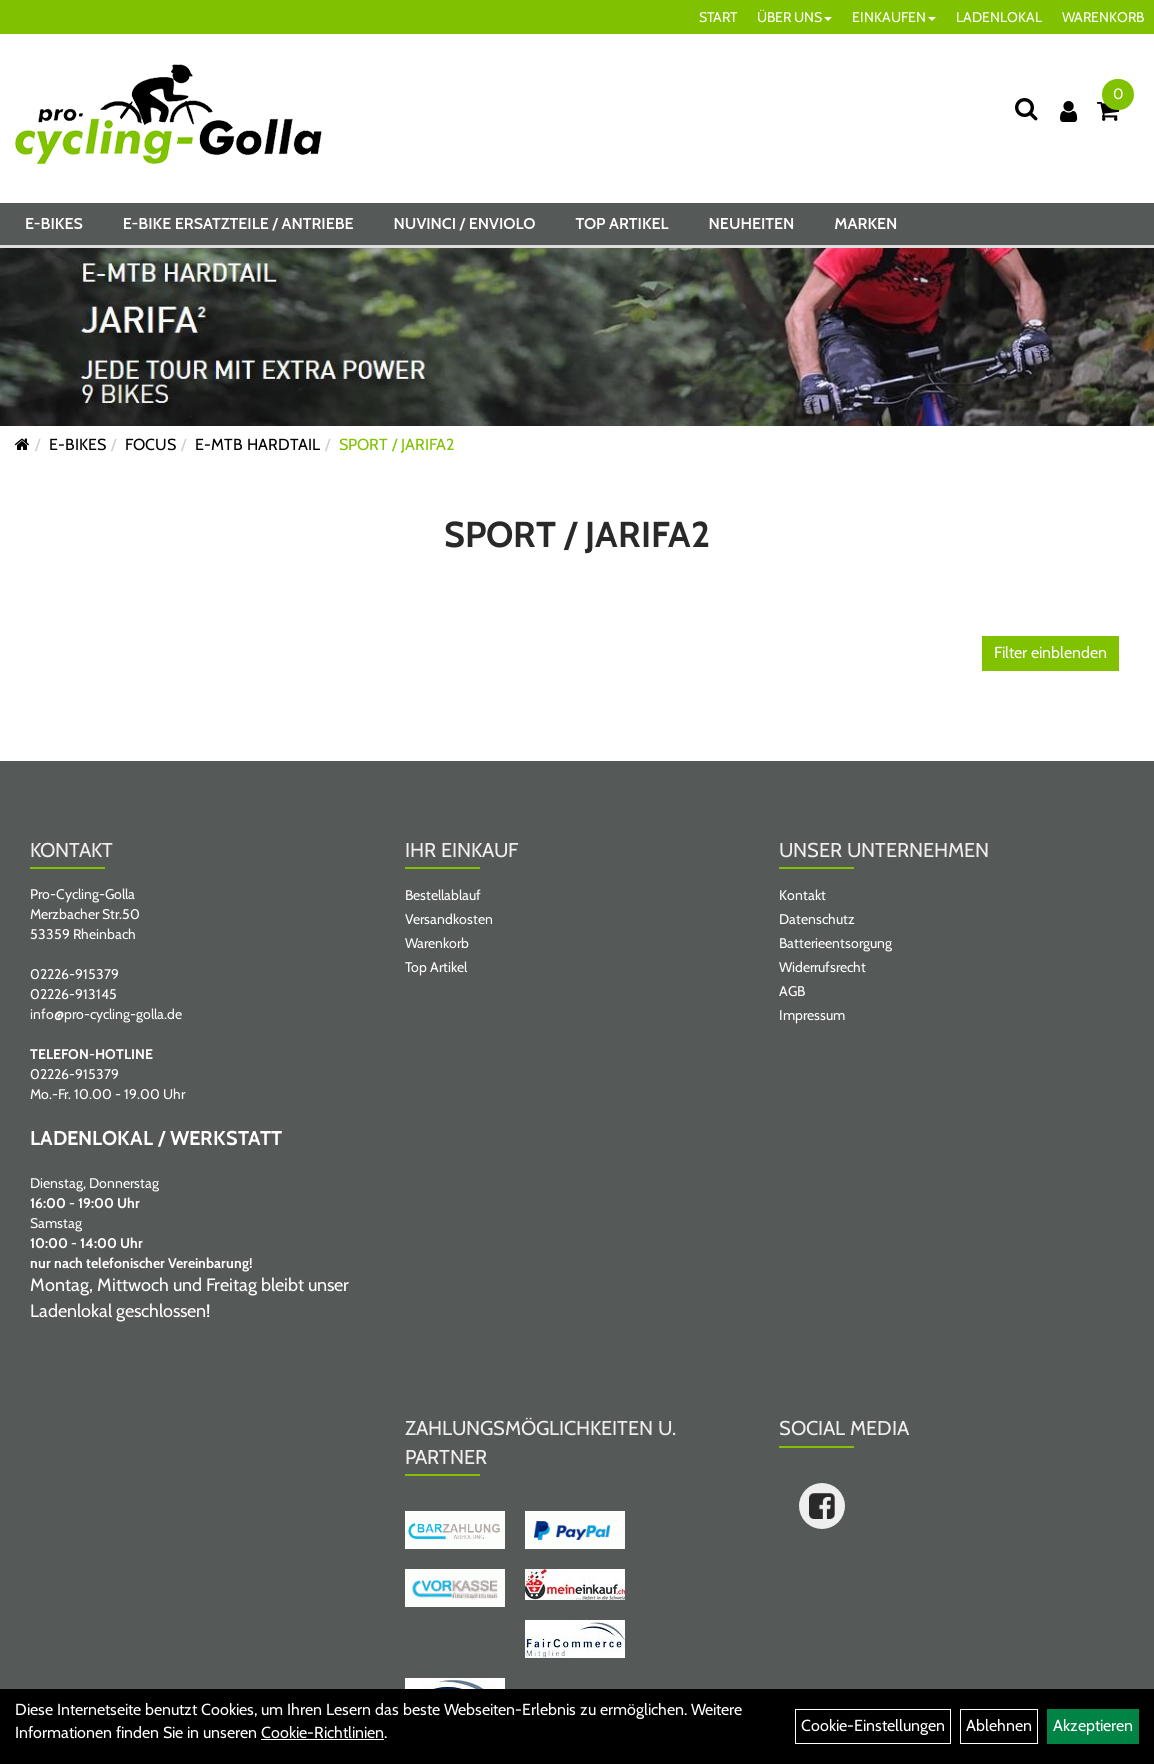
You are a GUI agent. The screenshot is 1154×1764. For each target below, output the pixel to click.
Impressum (812, 1015)
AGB (792, 991)
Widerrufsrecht (822, 967)
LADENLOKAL (999, 17)
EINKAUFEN (894, 17)
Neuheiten (752, 223)
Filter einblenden (1050, 652)
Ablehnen (999, 1725)
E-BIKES (54, 223)
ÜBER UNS (794, 17)
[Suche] (1026, 108)
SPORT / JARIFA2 (396, 444)
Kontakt (802, 895)
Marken (865, 223)
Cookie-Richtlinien (322, 1732)
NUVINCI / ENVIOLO (465, 223)
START (718, 17)
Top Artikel (621, 223)
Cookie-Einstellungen (873, 1725)
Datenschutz (817, 919)
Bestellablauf (443, 895)
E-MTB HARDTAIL (257, 444)
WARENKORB (1103, 17)
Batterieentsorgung (835, 943)
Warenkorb (437, 943)
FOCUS (150, 444)
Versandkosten (449, 919)
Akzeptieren (1093, 1725)
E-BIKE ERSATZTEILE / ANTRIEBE (238, 223)
